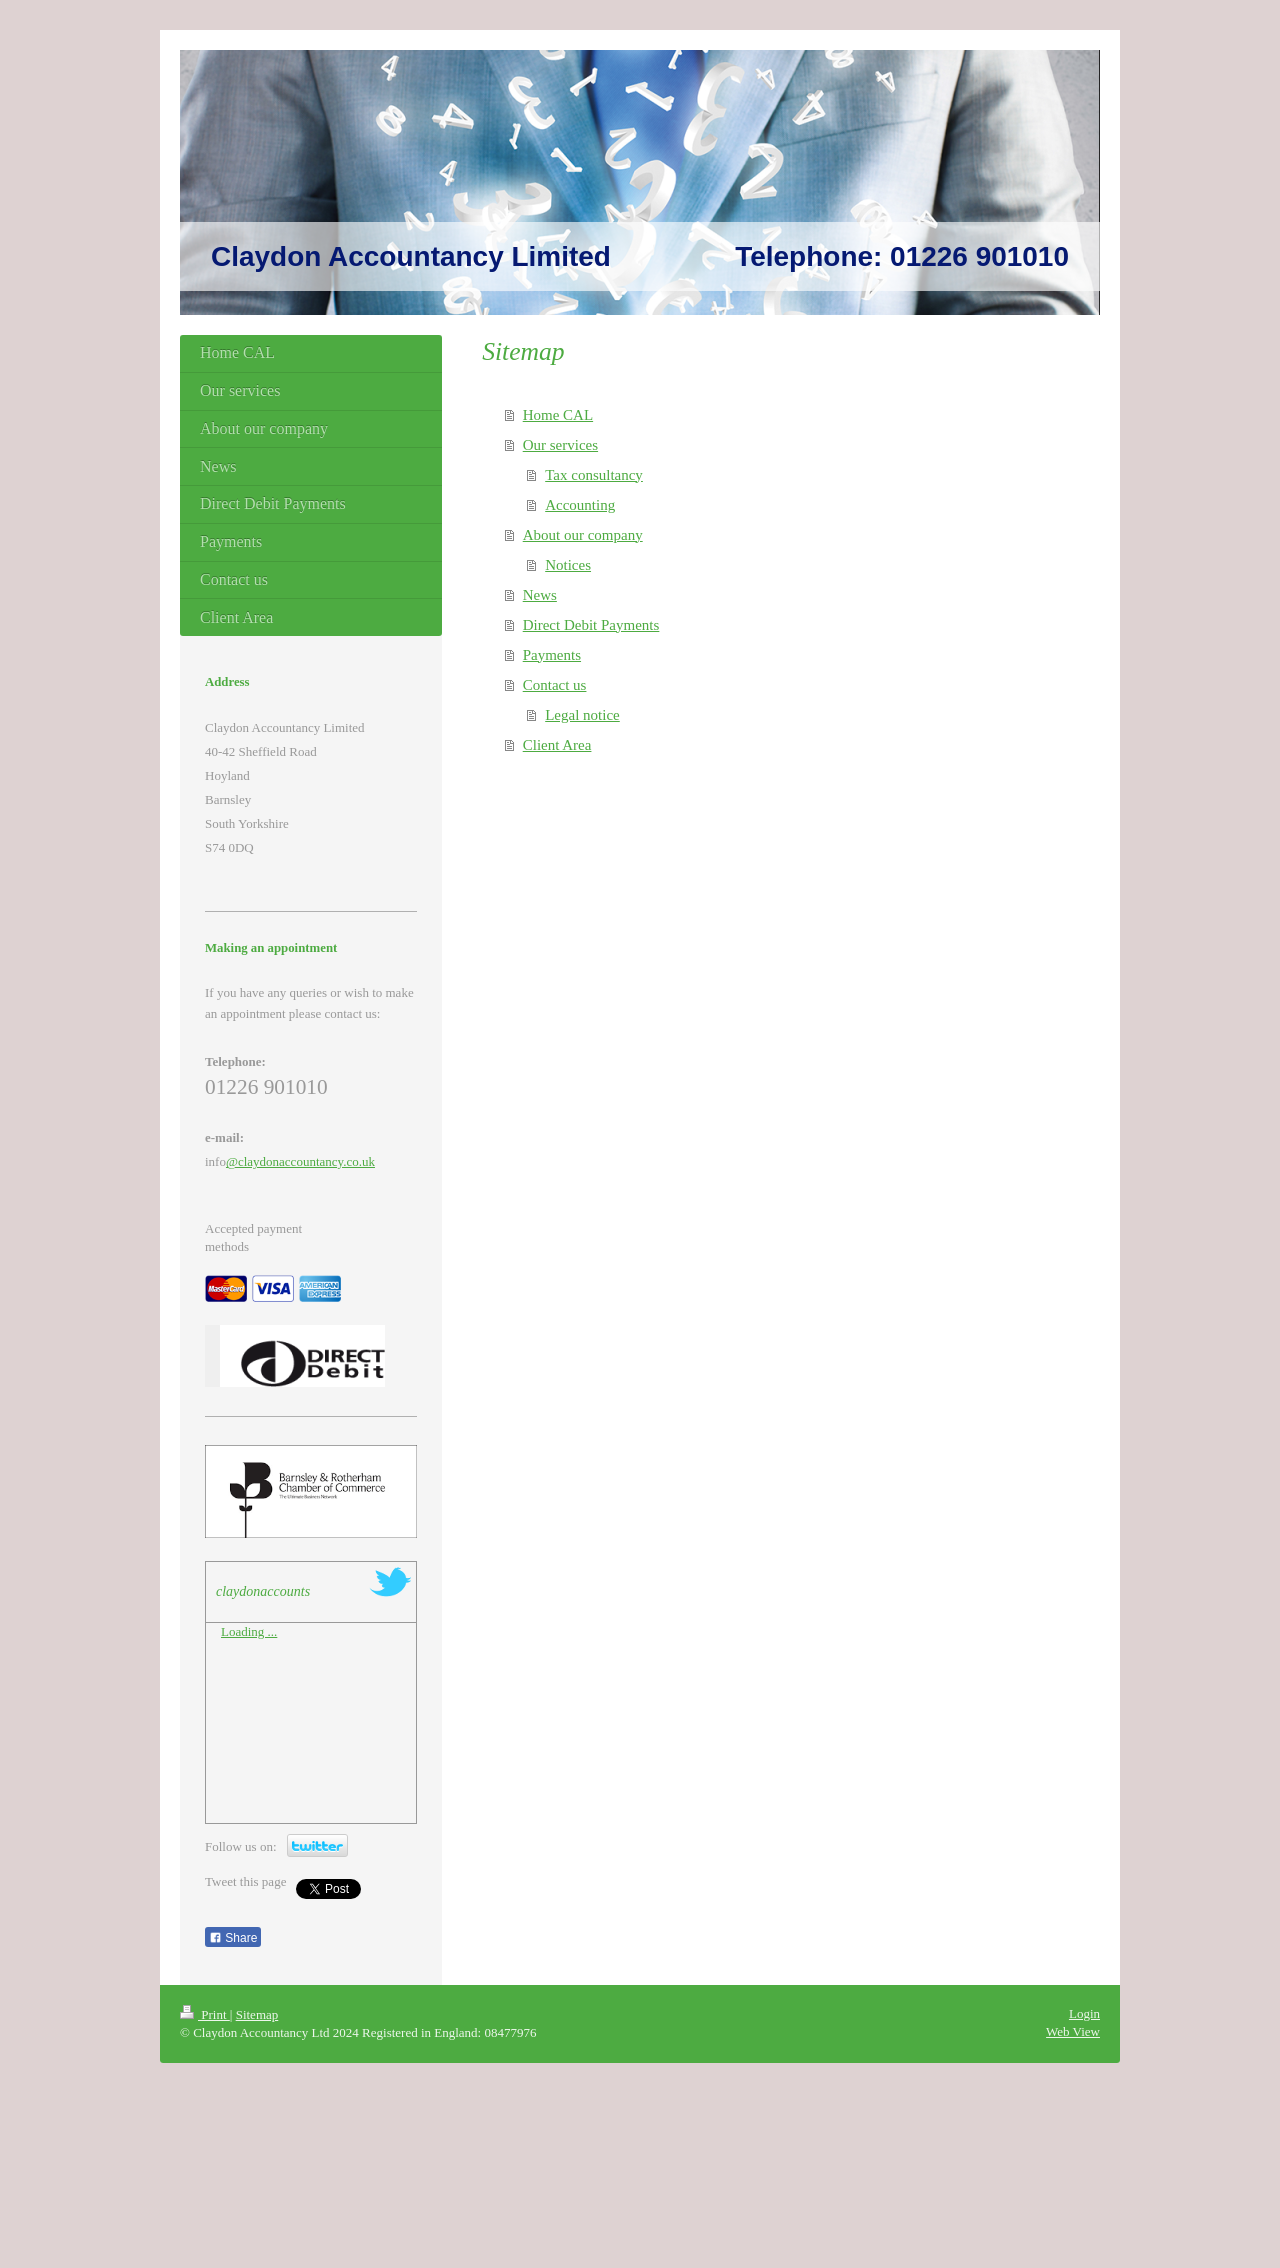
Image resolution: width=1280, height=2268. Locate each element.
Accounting (580, 505)
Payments (552, 655)
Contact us (555, 685)
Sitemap (257, 2014)
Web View (1073, 2031)
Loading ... (249, 1631)
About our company (583, 535)
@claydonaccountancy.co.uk (300, 1161)
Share (233, 1938)
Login (1084, 2013)
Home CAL (558, 415)
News (540, 595)
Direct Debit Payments (591, 625)
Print (205, 2014)
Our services (560, 445)
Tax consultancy (594, 475)
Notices (568, 565)
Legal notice (582, 715)
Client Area (557, 745)
